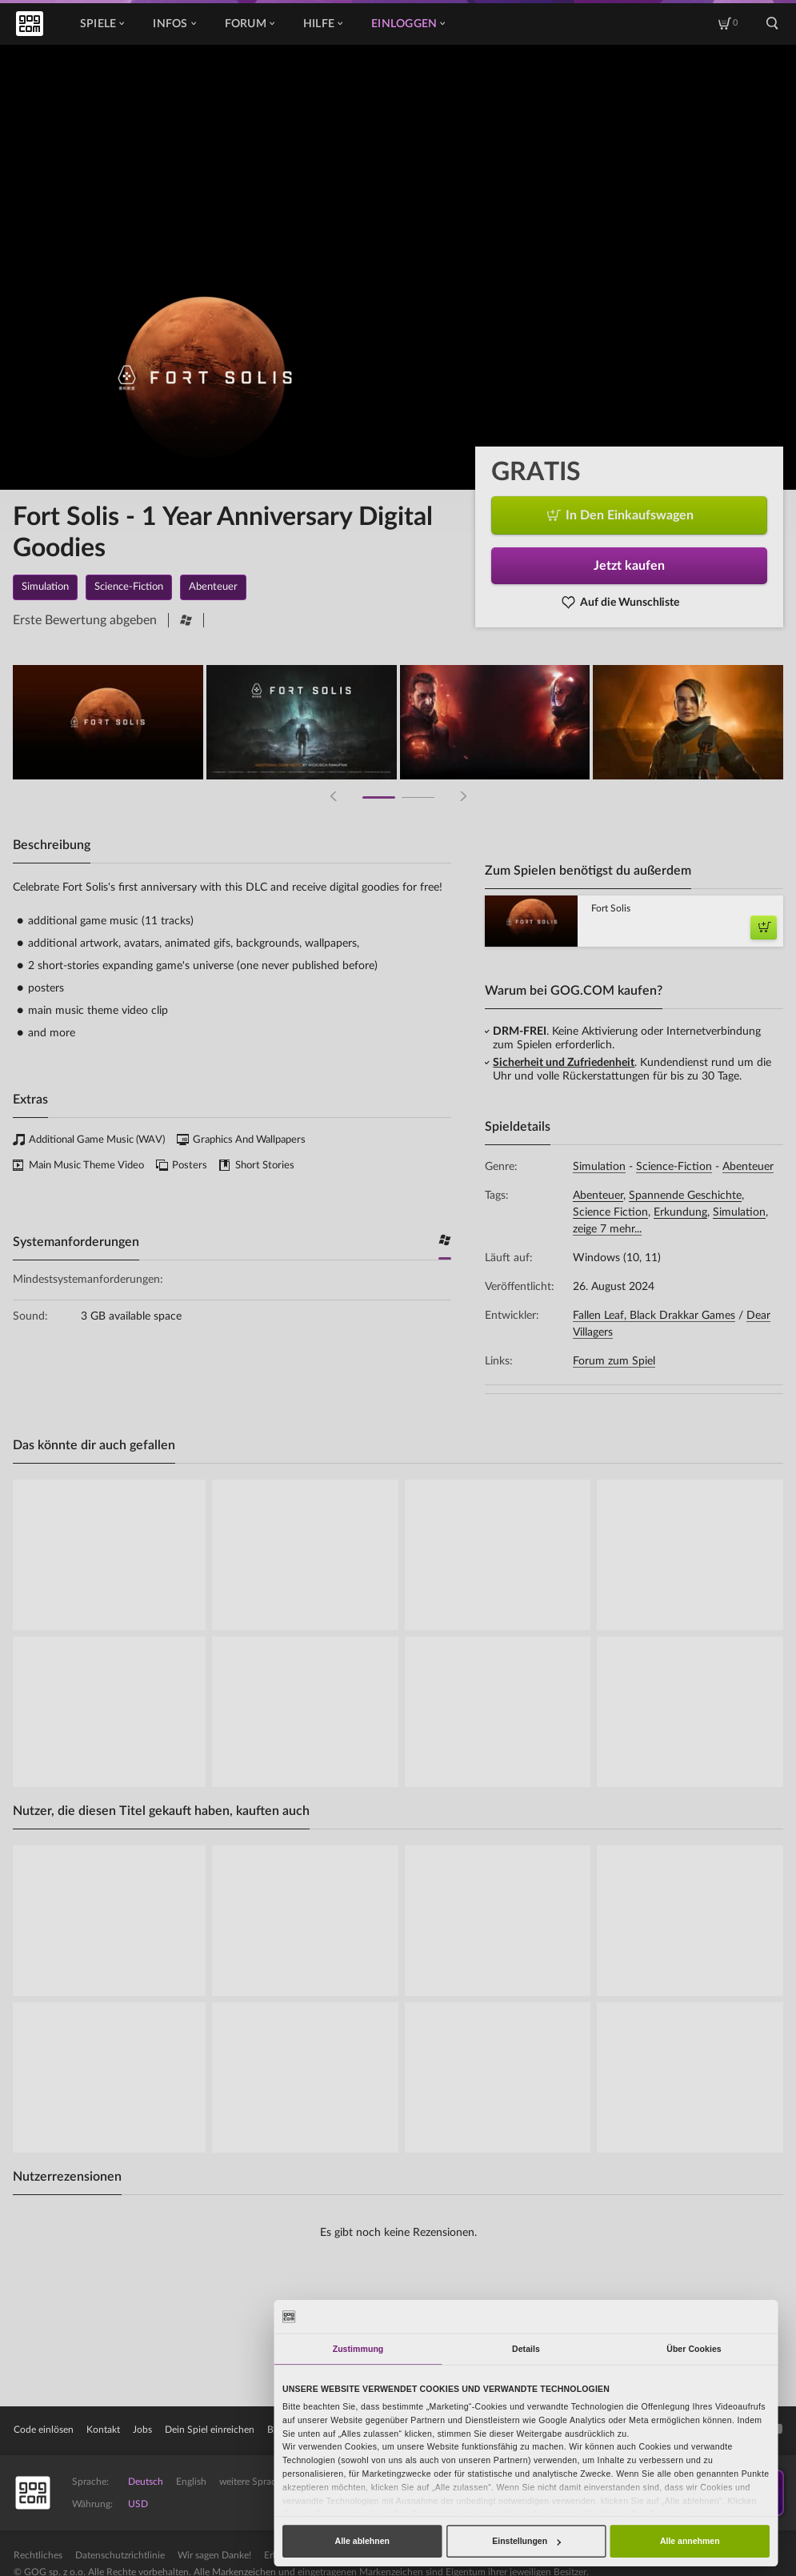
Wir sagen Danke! (214, 2555)
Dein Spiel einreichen (209, 2429)
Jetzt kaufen (629, 565)
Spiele (102, 24)
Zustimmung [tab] (358, 2349)
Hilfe (322, 24)
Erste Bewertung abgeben (85, 620)
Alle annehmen (690, 2541)
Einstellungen (526, 2541)
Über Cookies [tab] (694, 2349)
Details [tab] (526, 2349)
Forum (249, 24)
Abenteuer (748, 1166)
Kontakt (103, 2429)
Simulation (599, 1166)
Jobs (142, 2429)
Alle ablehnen (362, 2541)
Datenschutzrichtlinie (120, 2555)
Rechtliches (38, 2555)
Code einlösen (44, 2429)
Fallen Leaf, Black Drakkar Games (654, 1315)
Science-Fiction (674, 1166)
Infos (174, 24)
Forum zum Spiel (614, 1361)
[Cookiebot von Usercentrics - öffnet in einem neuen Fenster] (721, 2316)
